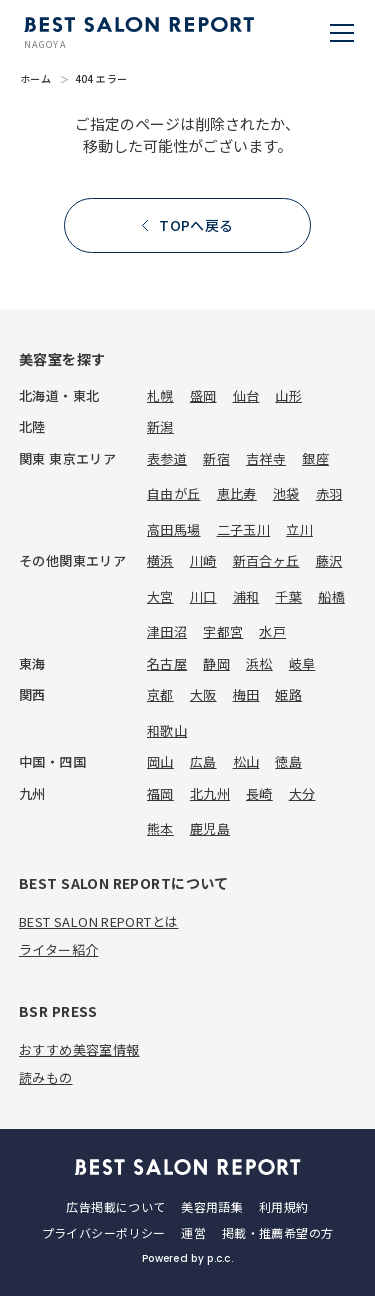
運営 (193, 1232)
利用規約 (283, 1206)
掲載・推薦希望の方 (277, 1232)
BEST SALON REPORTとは (98, 921)
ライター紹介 (58, 949)
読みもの (46, 1077)
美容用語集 (212, 1206)
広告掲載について (115, 1206)
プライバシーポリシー (104, 1232)
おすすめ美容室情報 (79, 1049)
